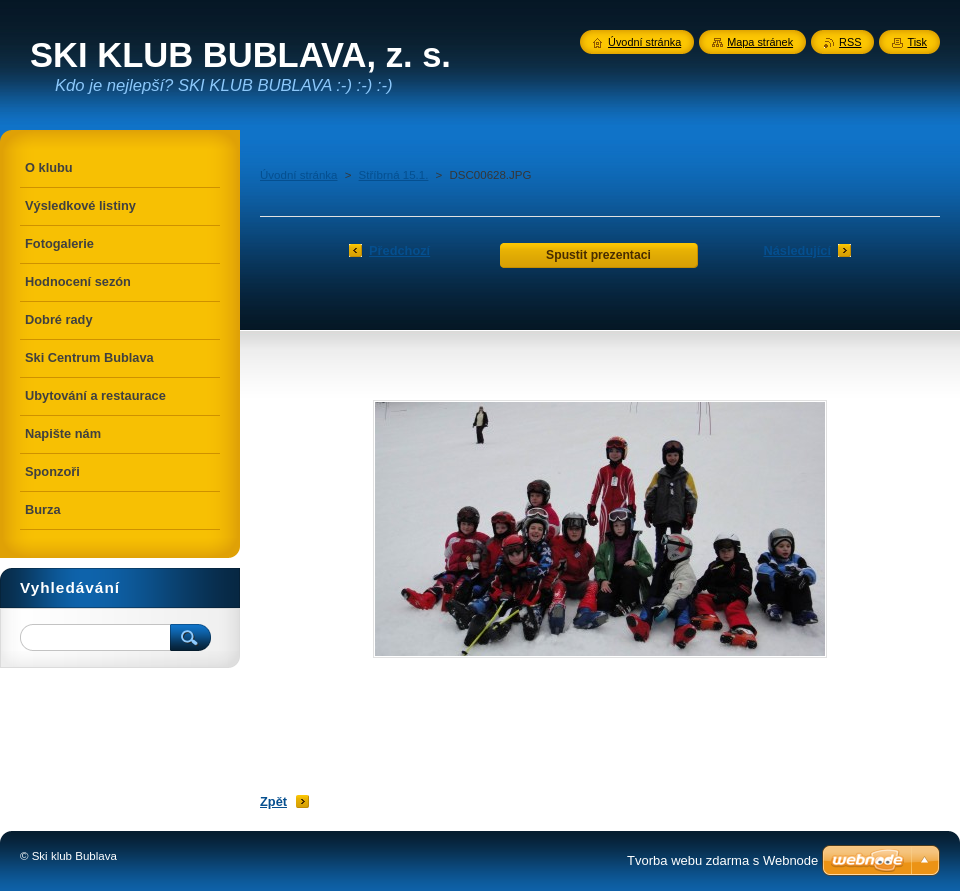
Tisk (917, 42)
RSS (850, 42)
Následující (797, 250)
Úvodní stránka (298, 175)
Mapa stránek (760, 42)
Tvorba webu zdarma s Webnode (722, 860)
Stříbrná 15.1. (394, 175)
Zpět (273, 801)
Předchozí (399, 250)
